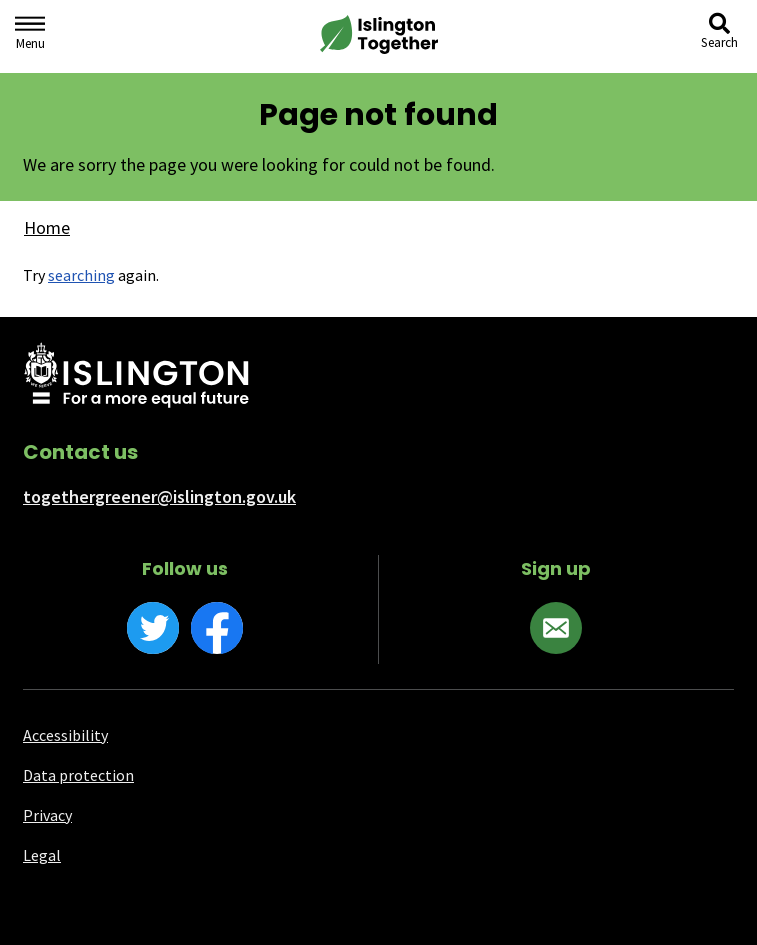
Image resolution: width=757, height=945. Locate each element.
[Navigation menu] (30, 36)
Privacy (47, 815)
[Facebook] (217, 628)
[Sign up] (556, 628)
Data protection (78, 775)
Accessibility (65, 735)
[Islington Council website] (136, 377)
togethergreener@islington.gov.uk (159, 496)
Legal (42, 855)
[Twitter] (153, 628)
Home (47, 227)
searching (81, 275)
